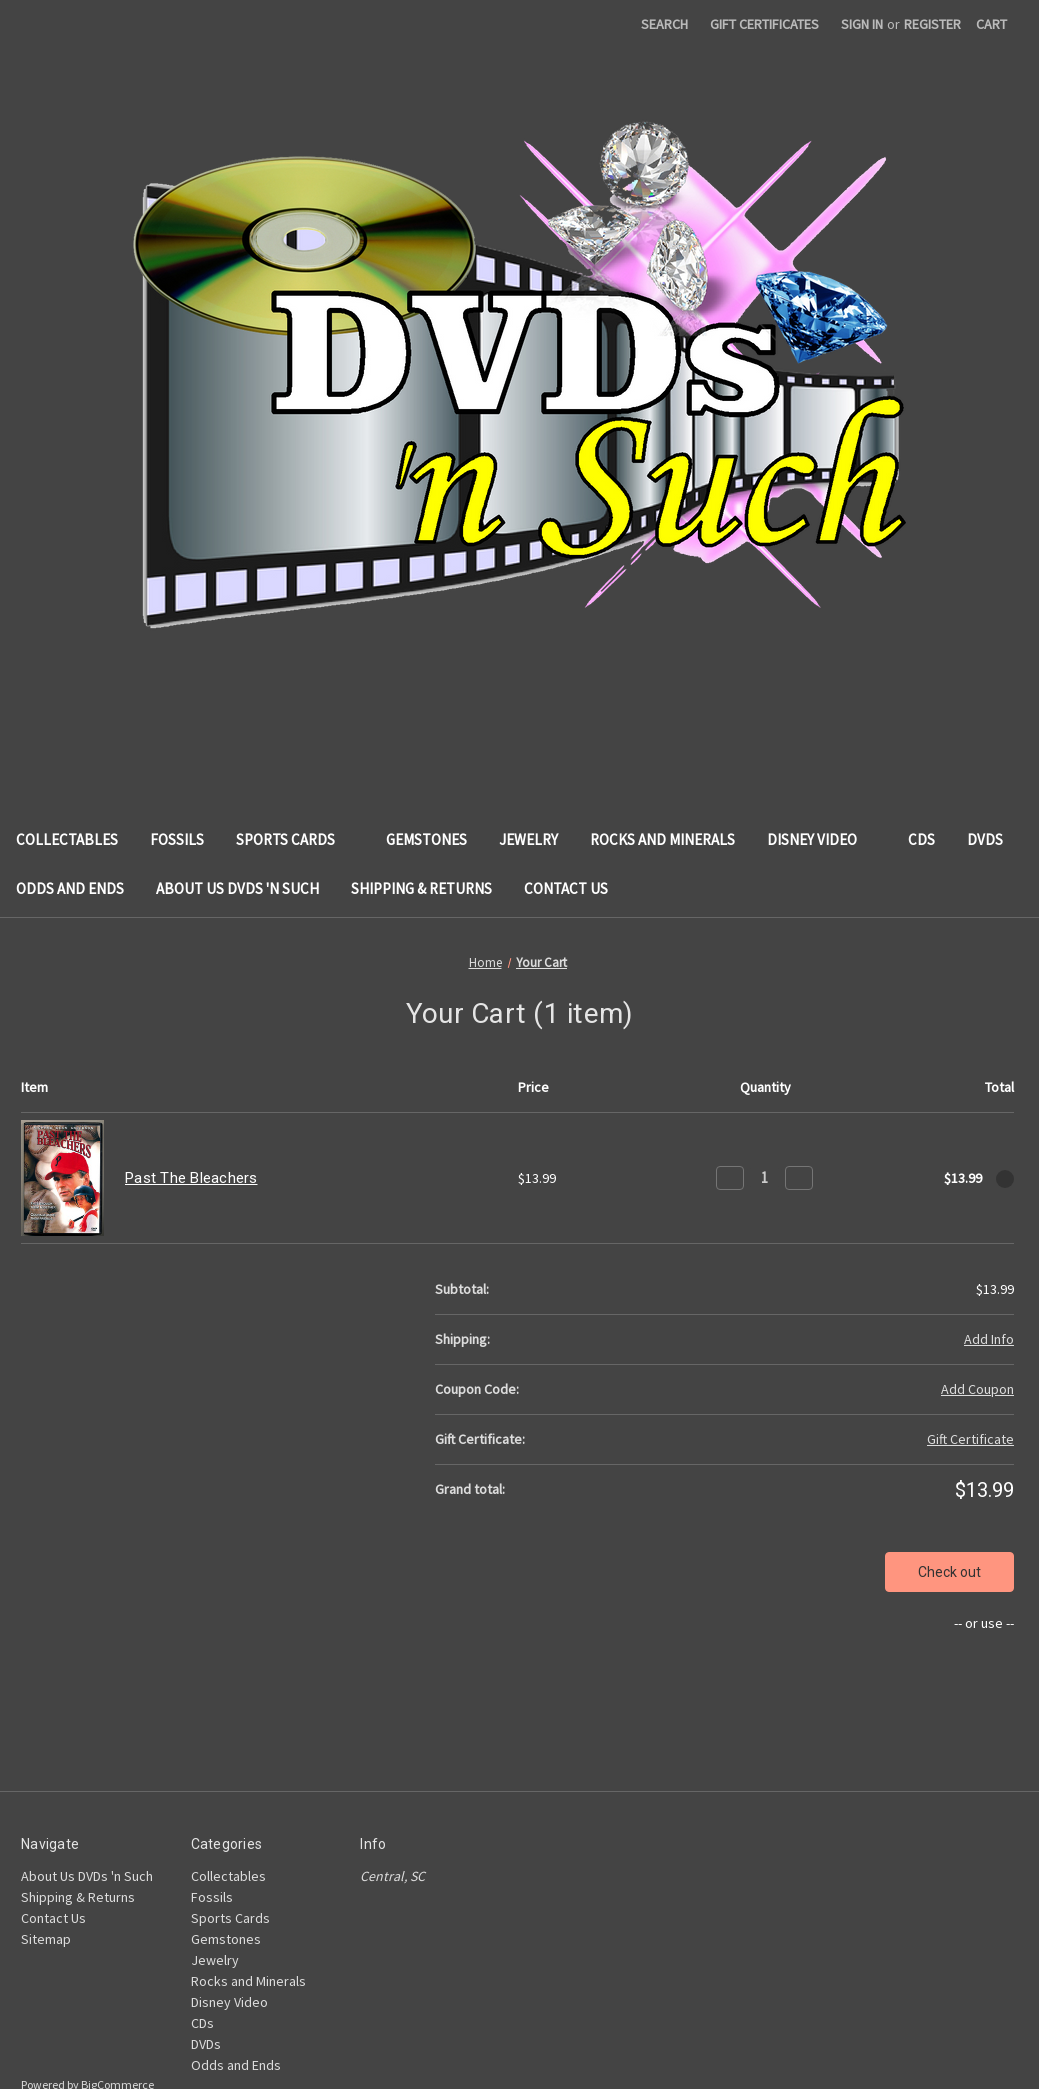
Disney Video (821, 839)
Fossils (177, 839)
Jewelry (528, 839)
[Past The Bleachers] (764, 1177)
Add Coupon (977, 1389)
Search (664, 24)
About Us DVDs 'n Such (237, 888)
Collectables (67, 839)
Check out (949, 1572)
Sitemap (46, 1939)
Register (932, 24)
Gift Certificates (764, 24)
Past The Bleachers (191, 1178)
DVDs (994, 839)
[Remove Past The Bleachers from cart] (1005, 1179)
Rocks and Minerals (662, 839)
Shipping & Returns (421, 888)
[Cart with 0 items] (991, 24)
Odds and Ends (70, 888)
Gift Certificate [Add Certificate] (970, 1439)
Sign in (862, 24)
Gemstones (426, 839)
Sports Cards (295, 839)
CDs (921, 839)
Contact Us (566, 888)
